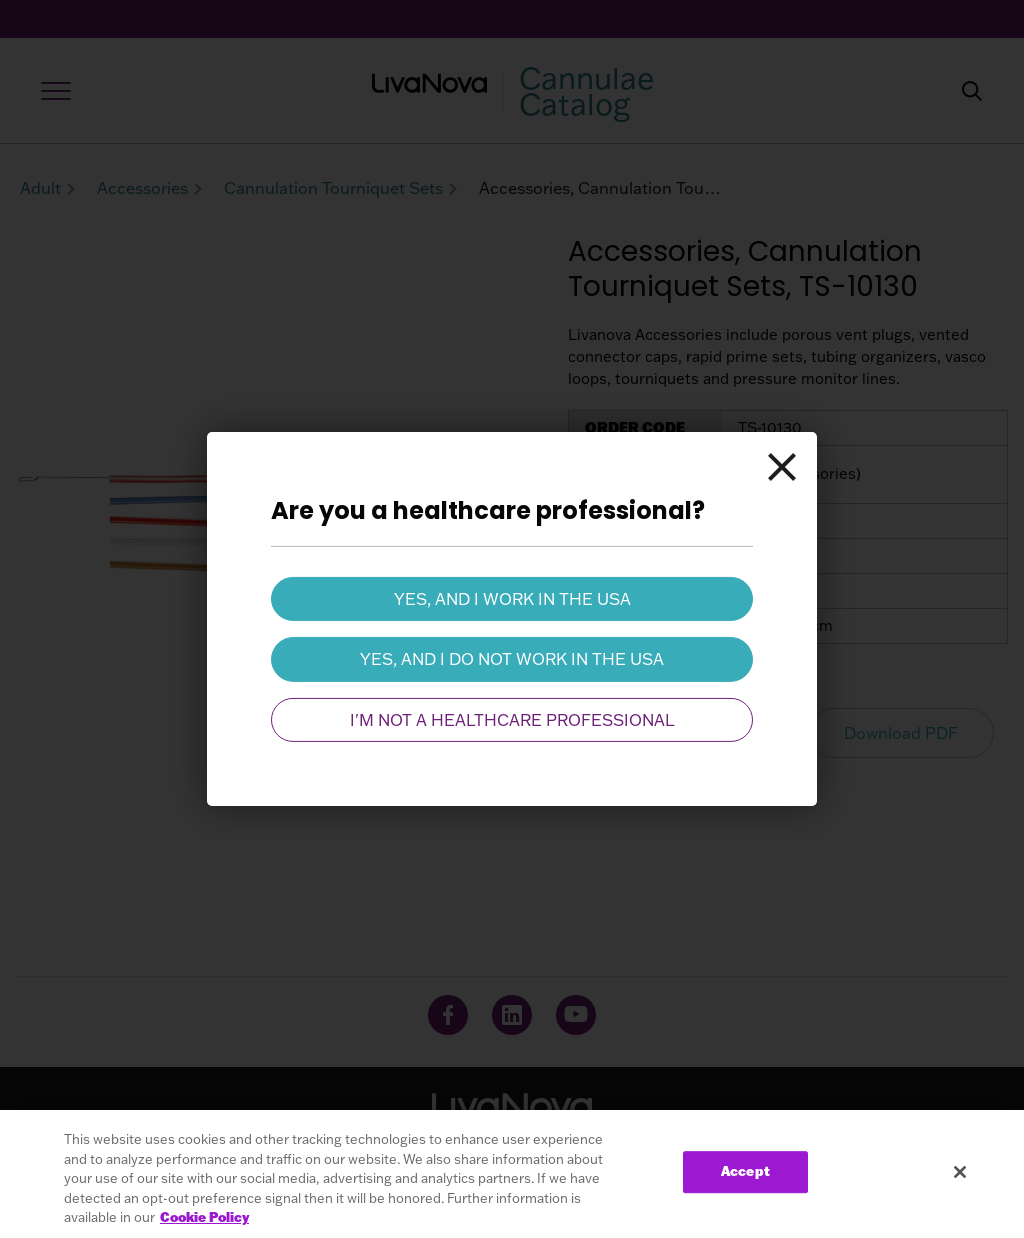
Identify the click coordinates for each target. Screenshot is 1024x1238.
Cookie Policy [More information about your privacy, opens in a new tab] (204, 1217)
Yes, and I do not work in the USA (512, 659)
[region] (512, 1174)
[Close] (781, 468)
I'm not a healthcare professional (512, 720)
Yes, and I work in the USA (512, 599)
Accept (745, 1172)
